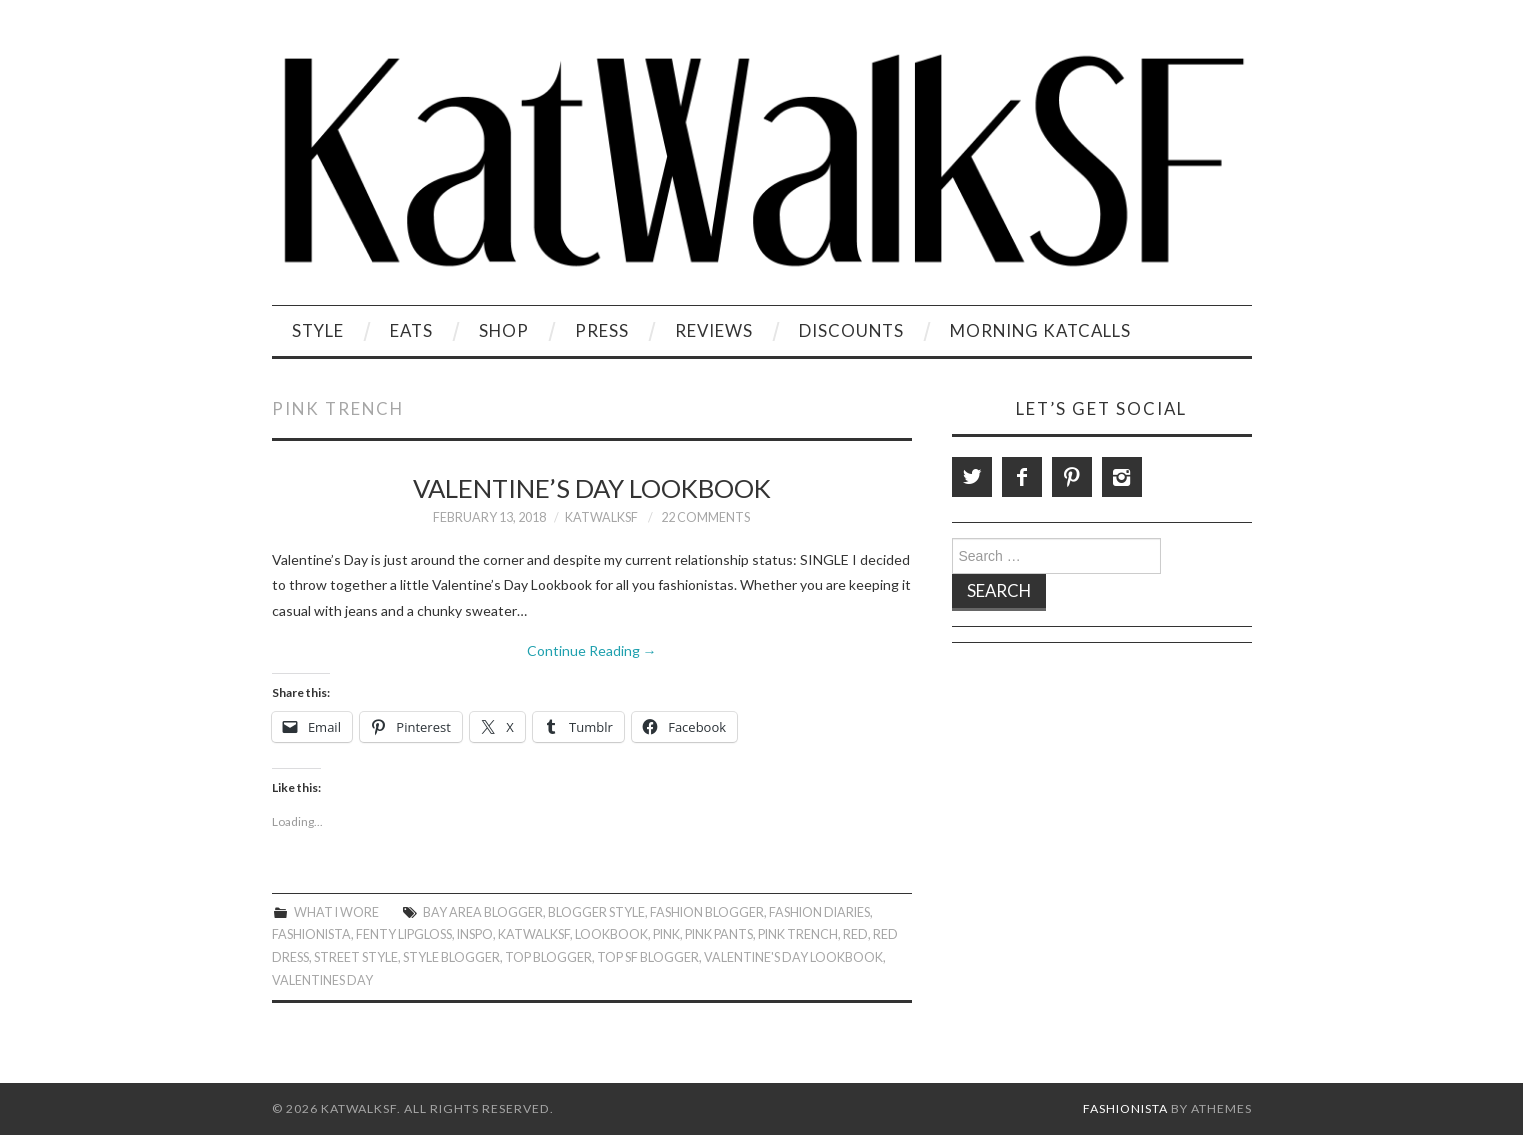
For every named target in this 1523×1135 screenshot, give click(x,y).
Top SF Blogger (648, 957)
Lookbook (611, 934)
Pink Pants (719, 934)
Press (602, 330)
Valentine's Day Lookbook (793, 957)
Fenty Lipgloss (404, 934)
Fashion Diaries (819, 912)
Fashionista (311, 934)
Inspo (475, 934)
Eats (411, 330)
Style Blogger (451, 957)
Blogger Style (596, 912)
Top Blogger (548, 957)
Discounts (851, 330)
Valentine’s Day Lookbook (592, 488)
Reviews (714, 330)
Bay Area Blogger (483, 912)
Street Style (356, 957)
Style (318, 330)
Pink (666, 934)
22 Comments (705, 517)
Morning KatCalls (1040, 330)
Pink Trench (798, 934)
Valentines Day (322, 980)
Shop (504, 330)
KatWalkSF (601, 517)
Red (855, 934)
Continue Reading (592, 650)
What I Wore (336, 912)
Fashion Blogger (707, 912)
